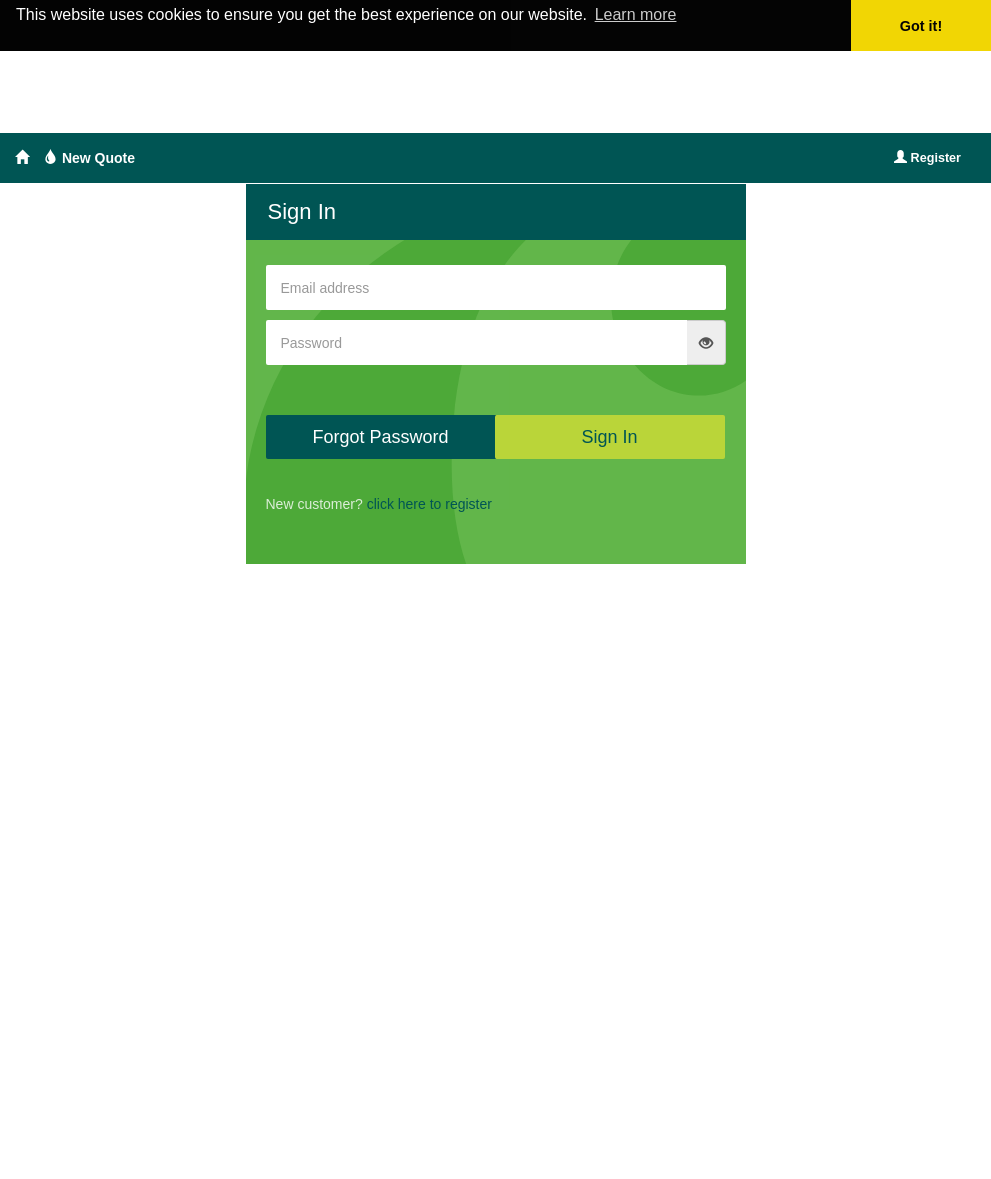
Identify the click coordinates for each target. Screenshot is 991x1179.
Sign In (609, 437)
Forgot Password (380, 437)
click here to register (429, 504)
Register (927, 158)
